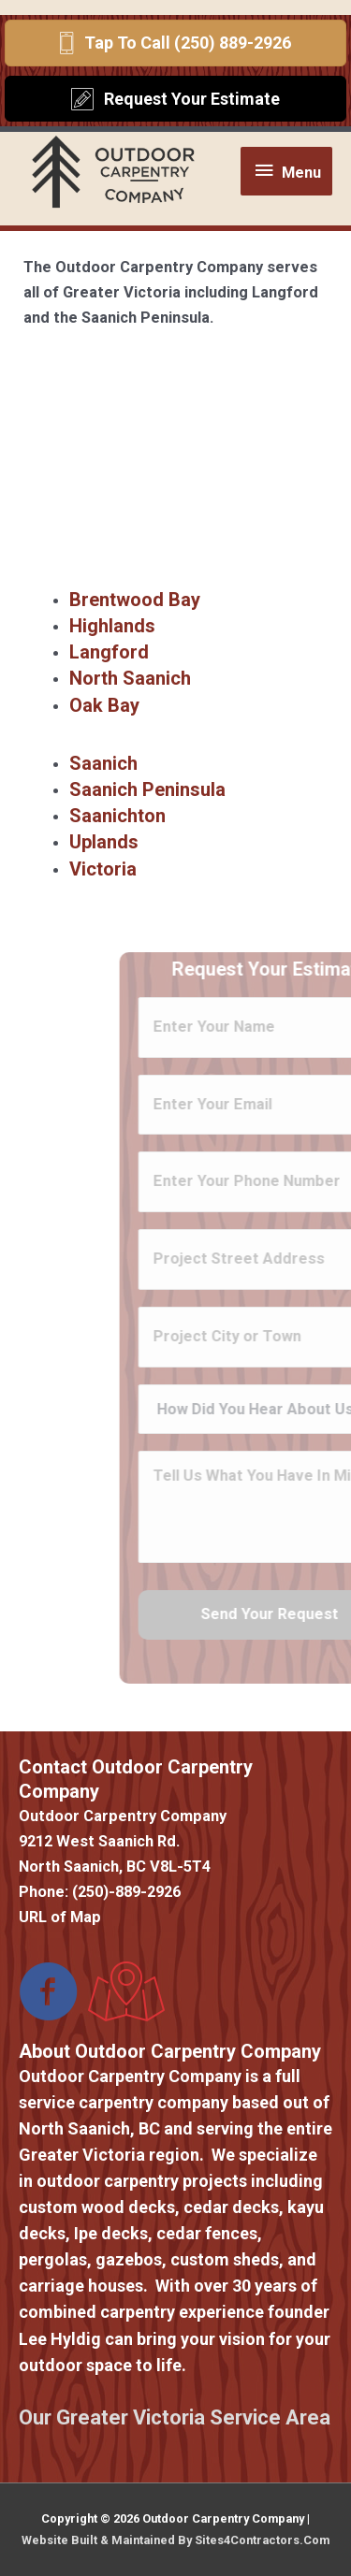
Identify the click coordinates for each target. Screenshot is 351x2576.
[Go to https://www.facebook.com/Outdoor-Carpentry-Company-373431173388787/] (49, 1993)
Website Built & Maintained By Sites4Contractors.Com (175, 2540)
